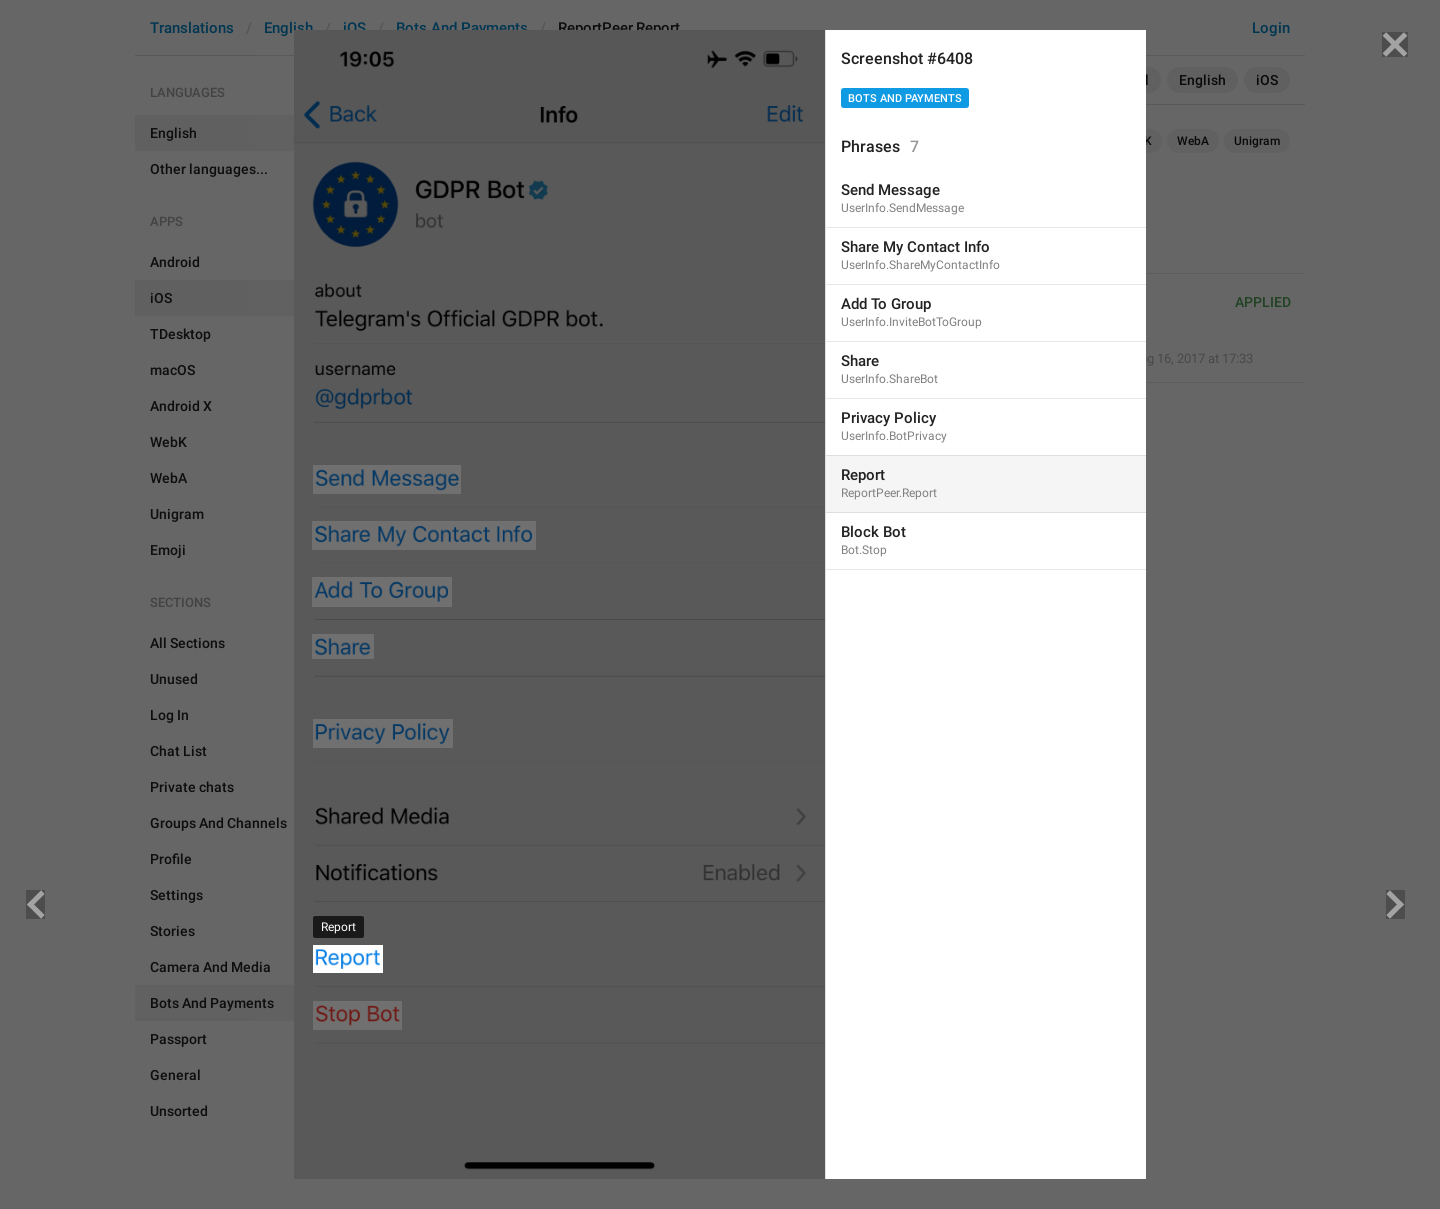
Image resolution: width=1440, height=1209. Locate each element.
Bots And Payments (905, 98)
